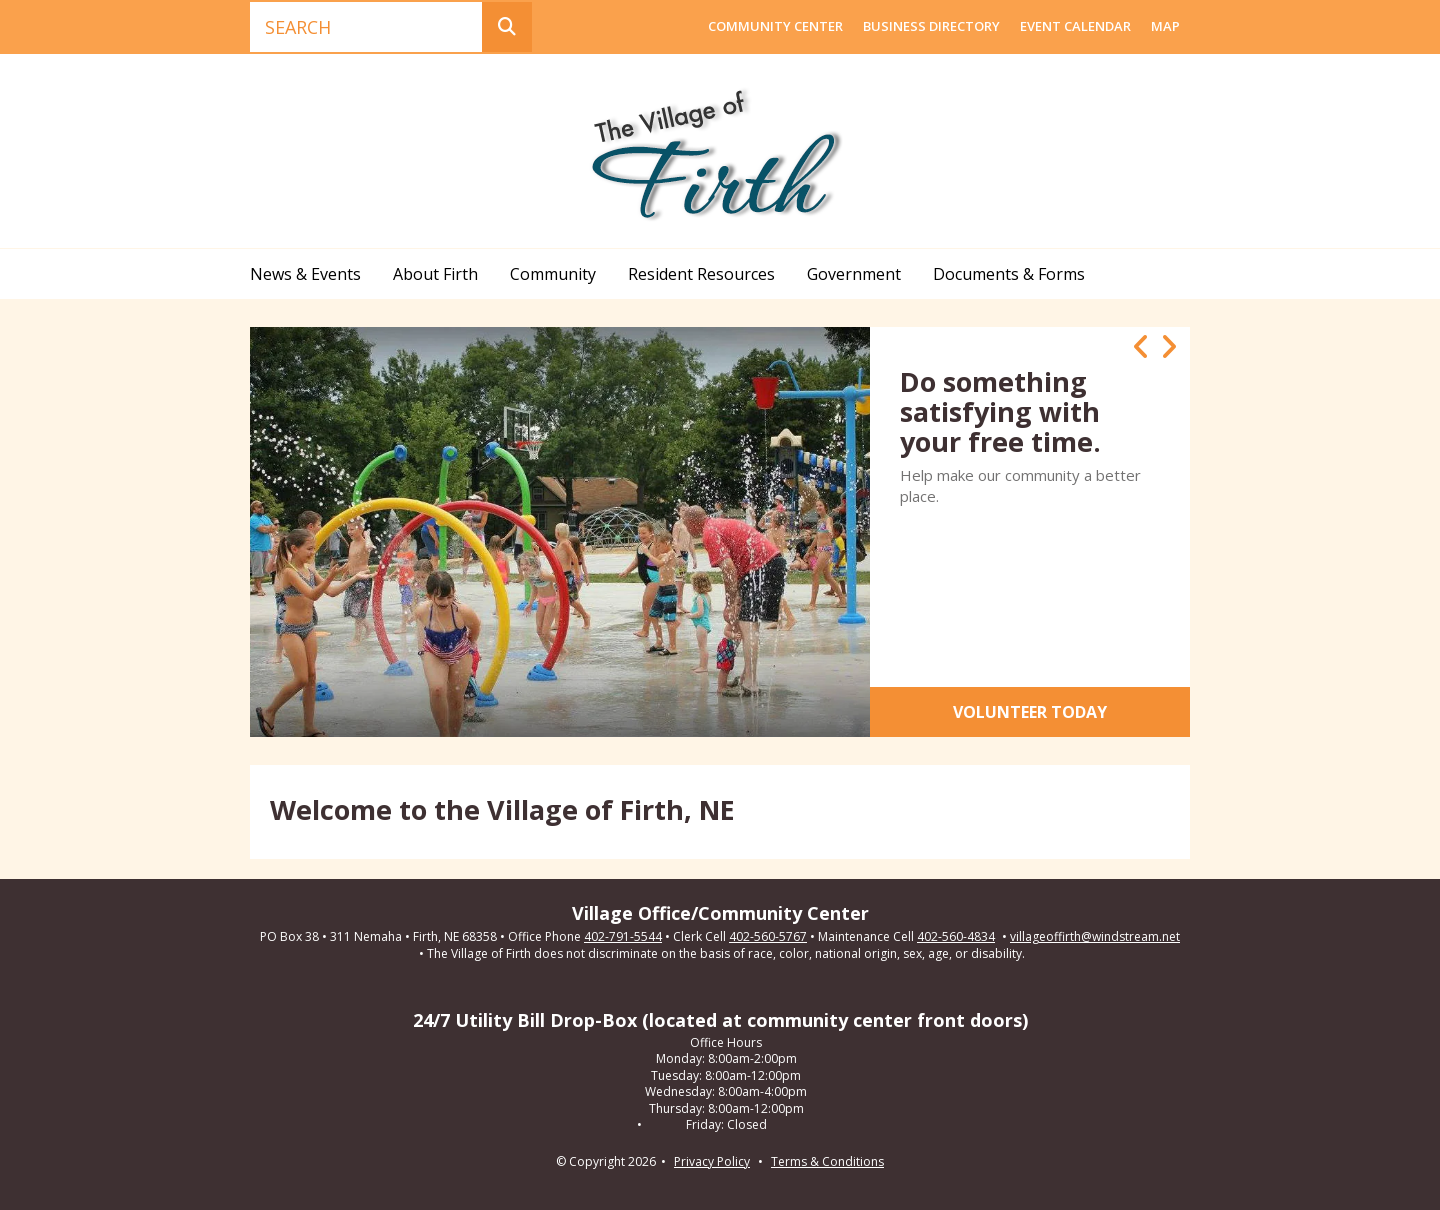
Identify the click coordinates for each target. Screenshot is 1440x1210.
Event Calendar (1075, 26)
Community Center (775, 26)
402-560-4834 (956, 937)
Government (854, 274)
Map (1165, 26)
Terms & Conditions (827, 1161)
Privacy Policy (712, 1161)
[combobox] (366, 27)
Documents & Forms (1009, 274)
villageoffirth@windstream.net (1095, 937)
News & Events (305, 274)
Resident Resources (701, 274)
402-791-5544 (623, 937)
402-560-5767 (768, 937)
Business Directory (931, 26)
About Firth (435, 274)
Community (553, 274)
